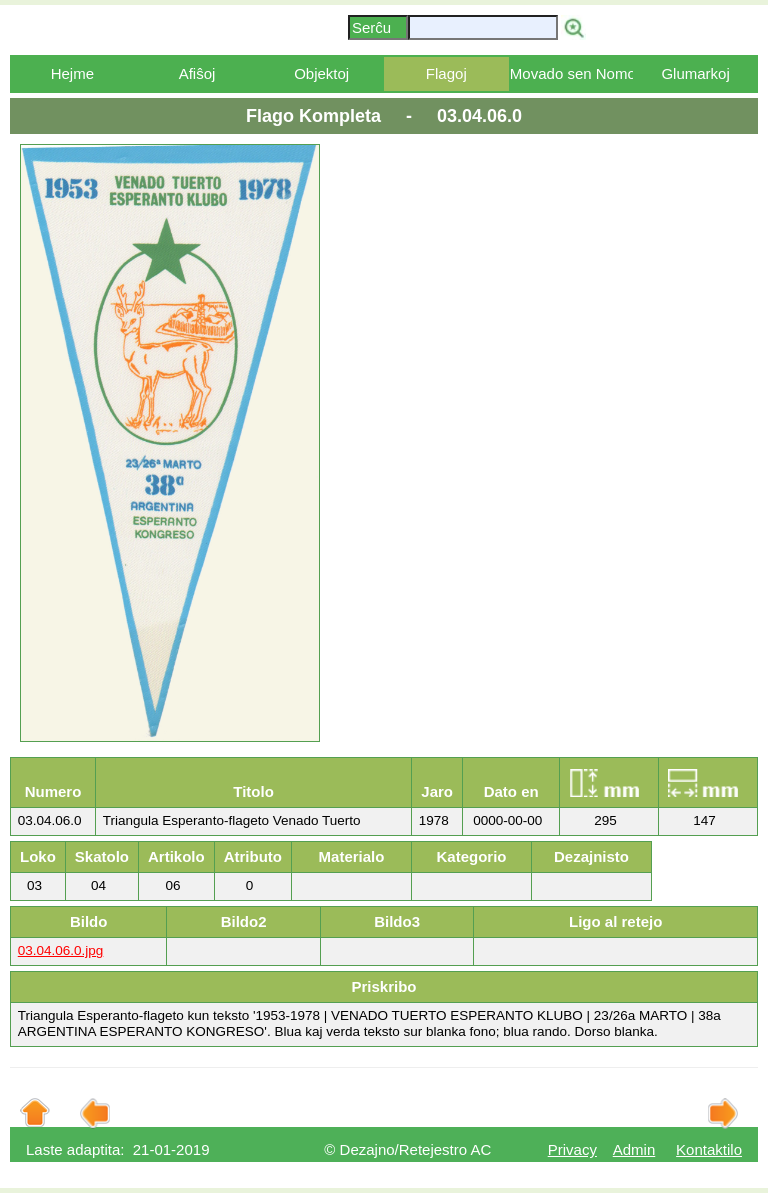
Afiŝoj (197, 73)
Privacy (572, 1149)
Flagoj (446, 73)
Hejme (72, 73)
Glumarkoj (695, 73)
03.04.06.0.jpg (61, 950)
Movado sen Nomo (571, 73)
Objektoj (321, 73)
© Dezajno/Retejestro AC (407, 1149)
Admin (634, 1149)
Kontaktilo (709, 1149)
